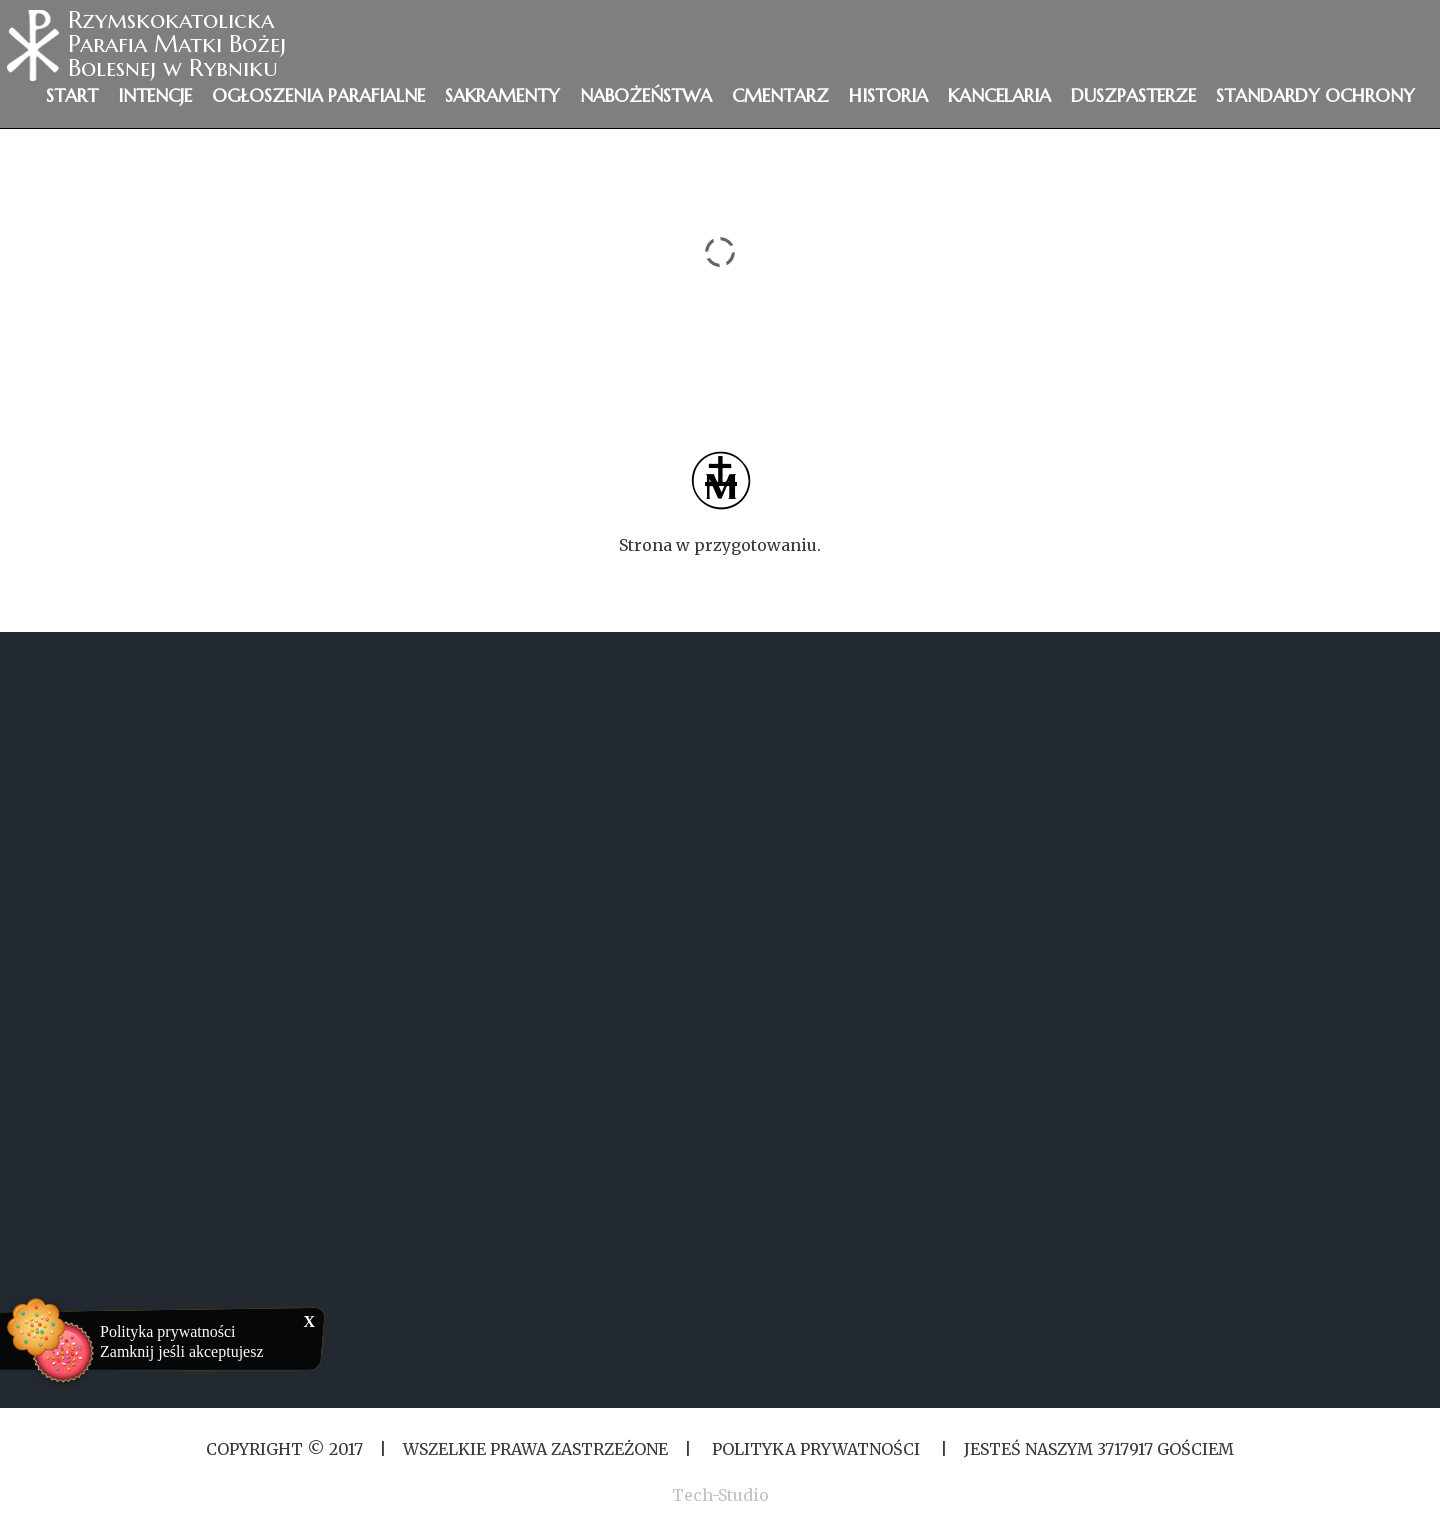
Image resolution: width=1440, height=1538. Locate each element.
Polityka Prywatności (816, 1449)
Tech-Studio (720, 1495)
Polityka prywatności (168, 1331)
